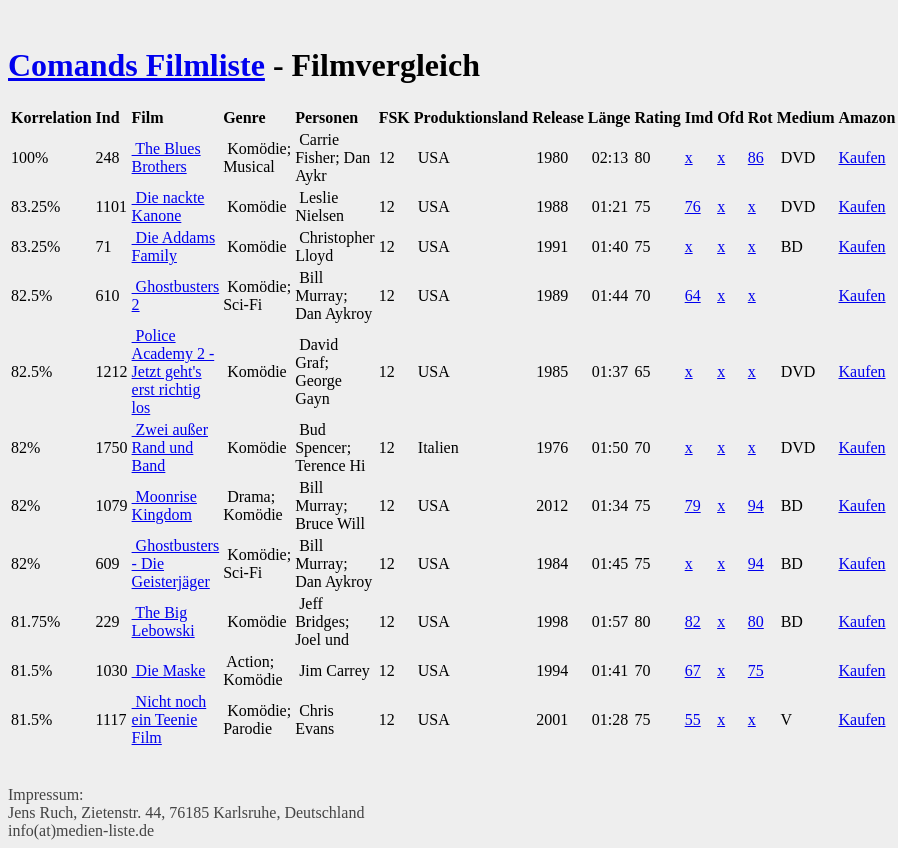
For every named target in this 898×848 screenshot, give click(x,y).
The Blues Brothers (166, 157)
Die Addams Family (174, 246)
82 (693, 621)
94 (756, 505)
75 (756, 670)
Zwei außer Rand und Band (170, 447)
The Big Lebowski (163, 621)
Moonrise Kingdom (164, 505)
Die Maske (169, 670)
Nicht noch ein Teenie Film (169, 719)
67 (693, 670)
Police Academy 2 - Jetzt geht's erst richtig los (173, 371)
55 (693, 719)
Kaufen (861, 157)
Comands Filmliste (136, 65)
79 (693, 505)
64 (693, 295)
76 (693, 206)
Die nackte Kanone (168, 206)
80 (756, 621)
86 (756, 157)
